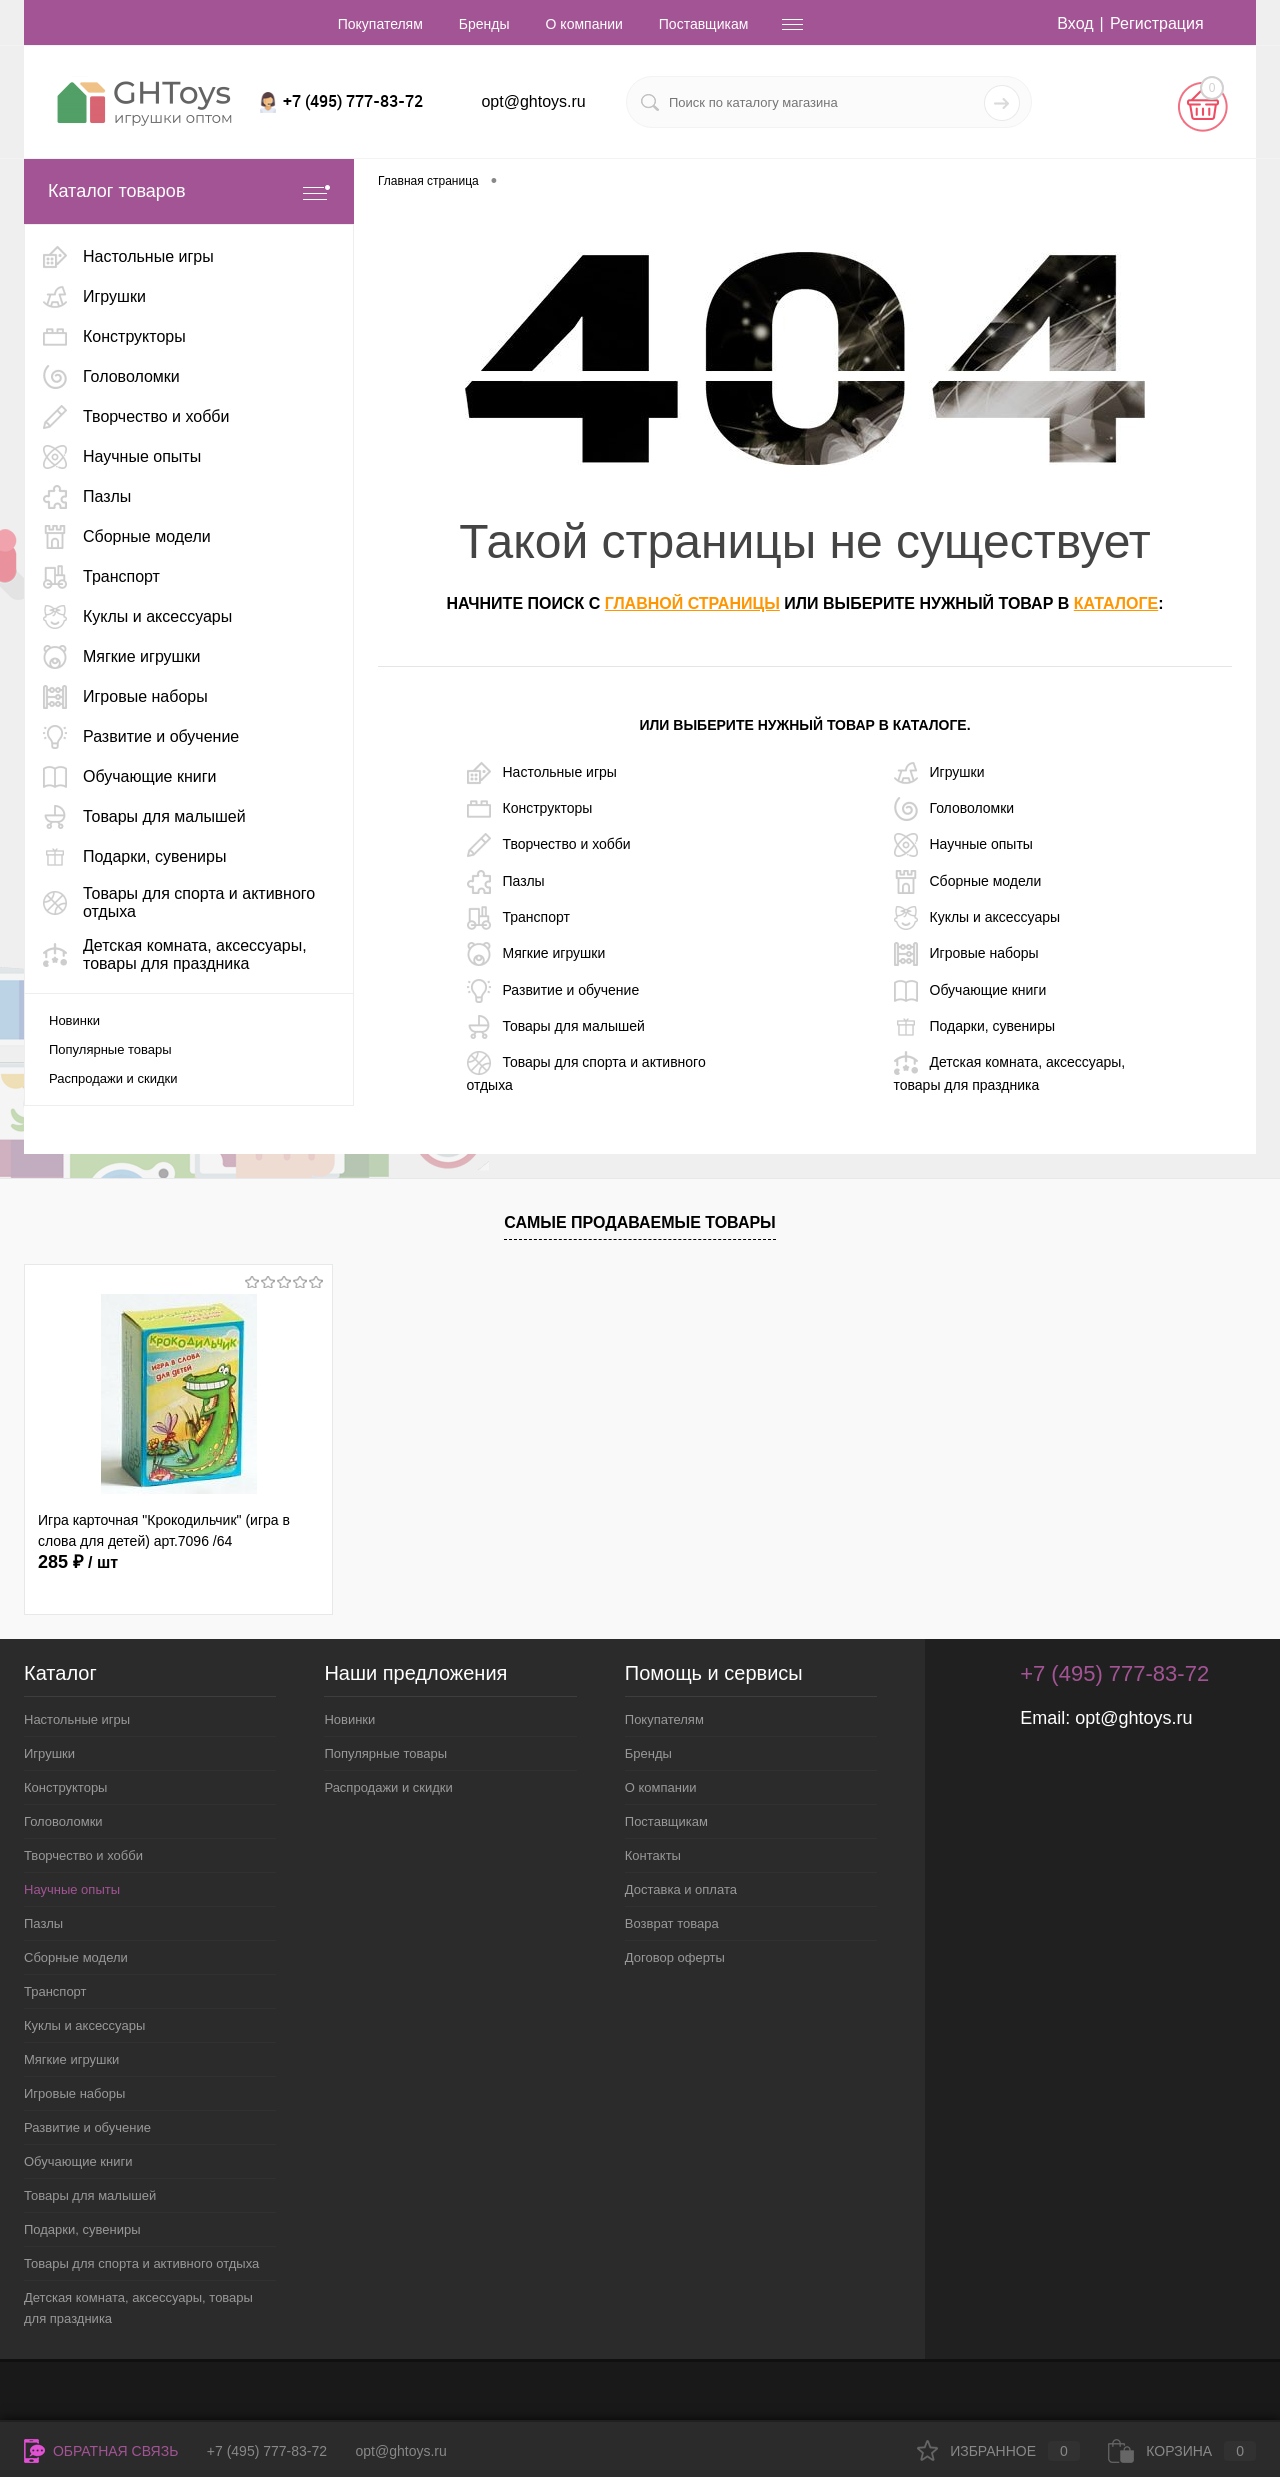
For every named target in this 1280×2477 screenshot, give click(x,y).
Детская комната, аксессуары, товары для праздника (1010, 1072)
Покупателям (380, 24)
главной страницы (692, 603)
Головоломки (954, 809)
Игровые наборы (966, 954)
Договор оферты (675, 1957)
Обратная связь (101, 2451)
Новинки (74, 1020)
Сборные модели (968, 882)
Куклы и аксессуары (977, 918)
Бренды (484, 24)
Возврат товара (672, 1923)
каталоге (1116, 603)
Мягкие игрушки (536, 954)
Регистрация (1157, 23)
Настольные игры (542, 773)
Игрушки (939, 773)
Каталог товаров (189, 191)
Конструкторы (530, 809)
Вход (1075, 23)
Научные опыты (963, 845)
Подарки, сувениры (974, 1027)
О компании (584, 24)
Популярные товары (110, 1049)
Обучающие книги (970, 991)
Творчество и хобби (549, 845)
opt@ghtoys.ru (533, 101)
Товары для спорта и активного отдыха (586, 1072)
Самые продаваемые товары (640, 1222)
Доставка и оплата (681, 1889)
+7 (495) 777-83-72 (267, 2451)
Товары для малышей (556, 1027)
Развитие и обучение (553, 991)
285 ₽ (78, 1562)
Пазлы (506, 882)
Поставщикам (704, 24)
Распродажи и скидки (113, 1078)
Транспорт (518, 918)
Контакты (653, 1855)
